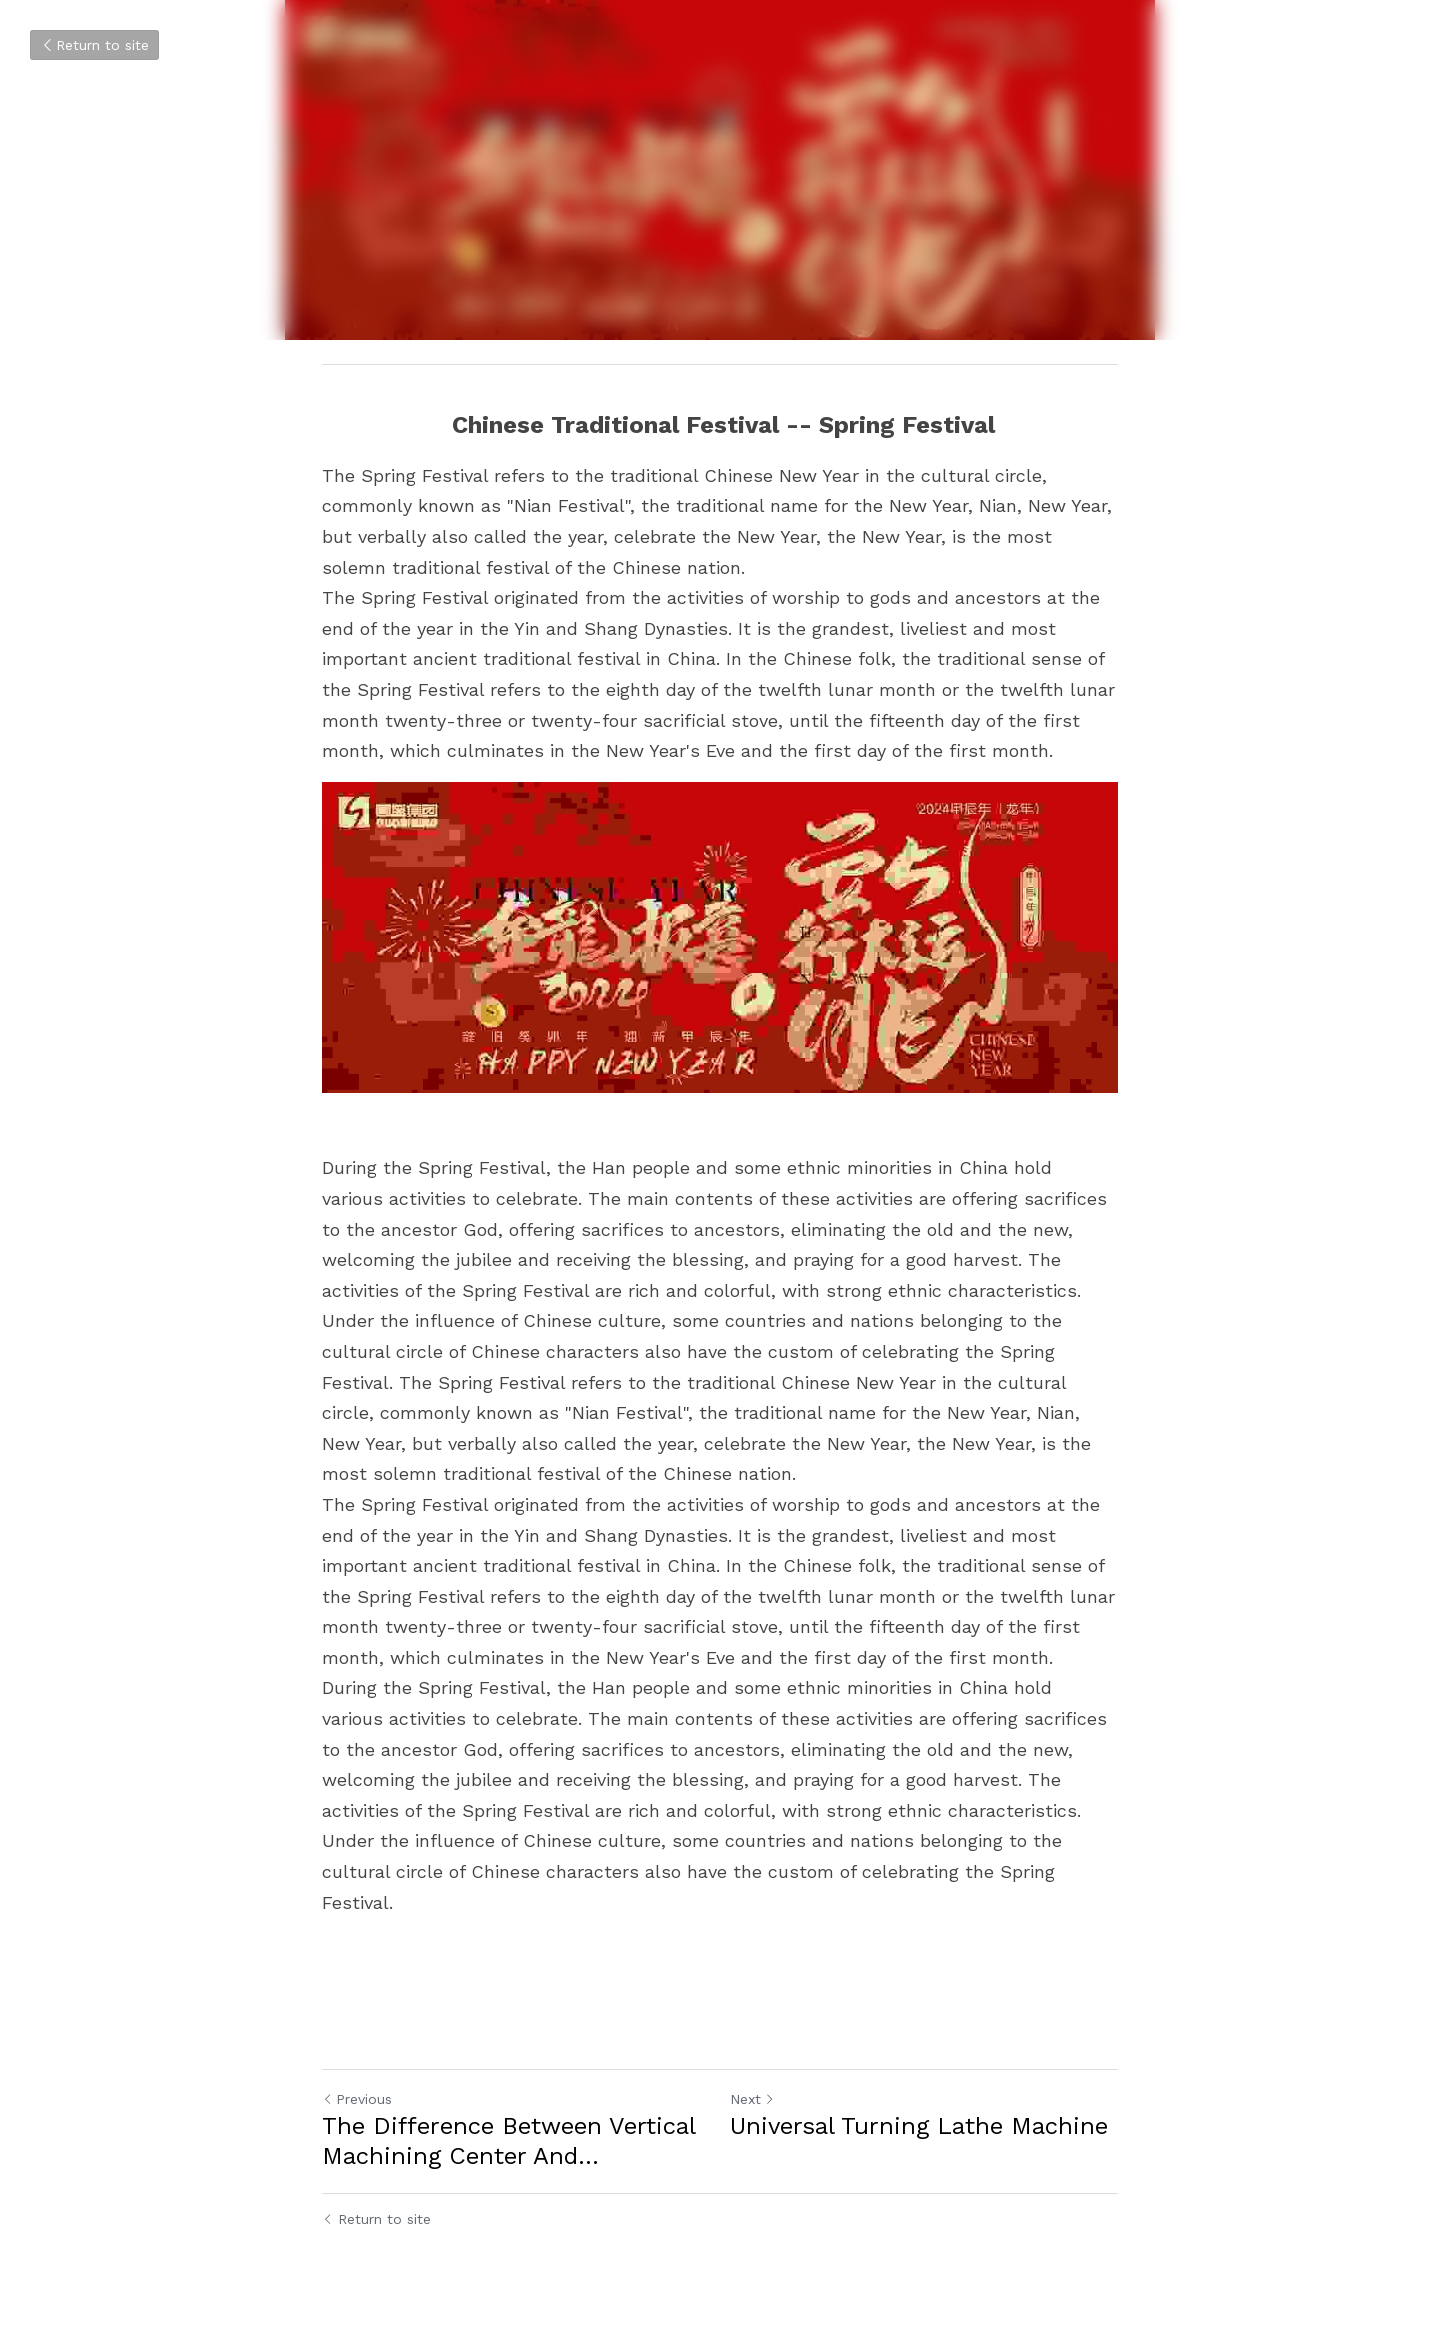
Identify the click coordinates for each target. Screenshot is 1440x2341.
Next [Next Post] (752, 2099)
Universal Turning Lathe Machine (919, 2126)
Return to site (94, 45)
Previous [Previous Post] (357, 2099)
